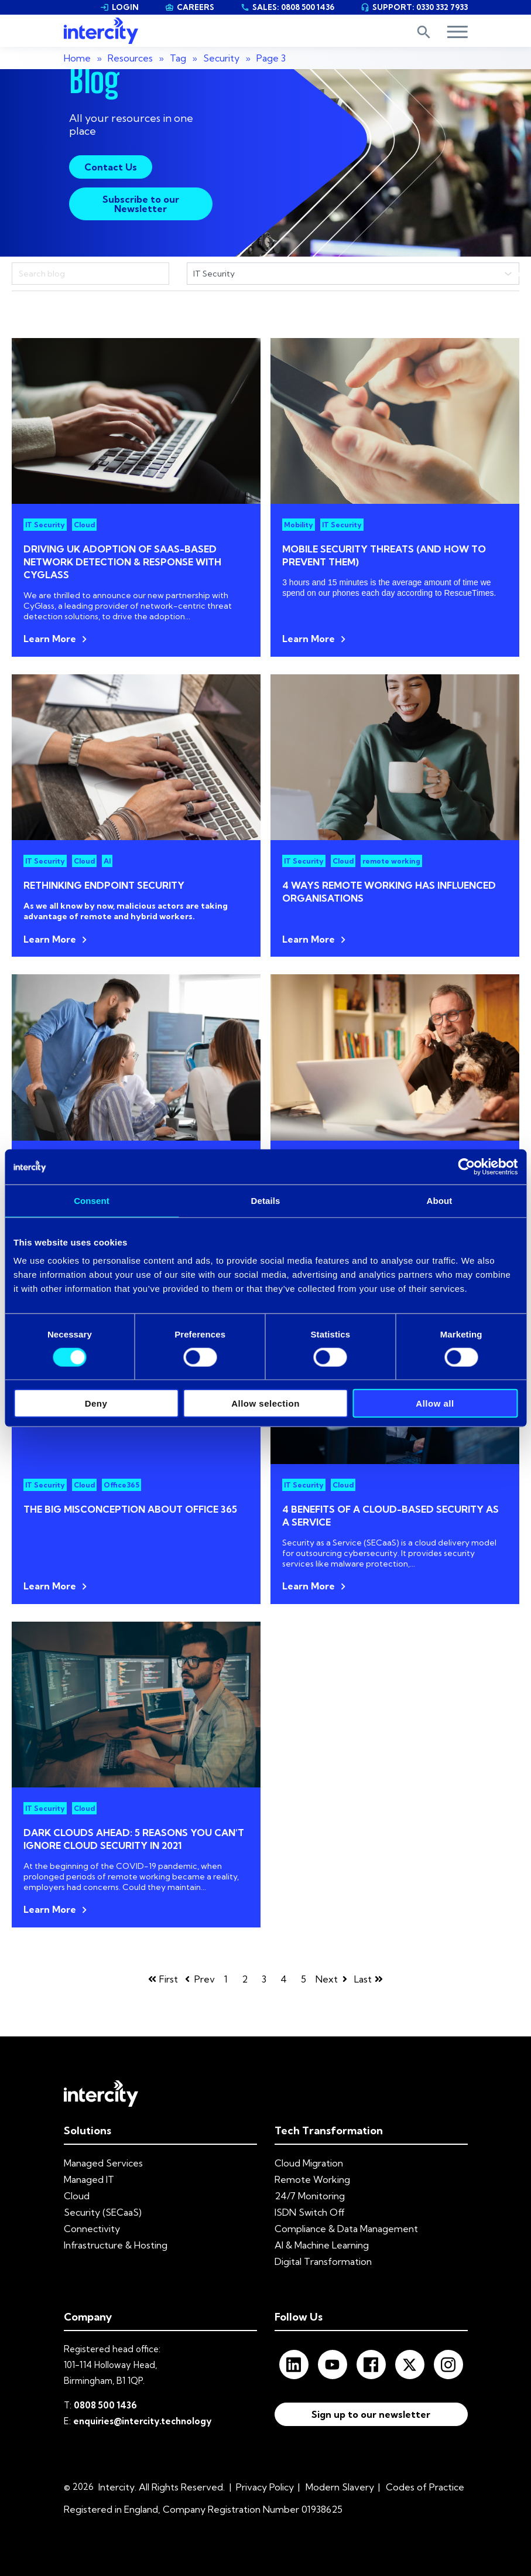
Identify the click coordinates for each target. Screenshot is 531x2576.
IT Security (45, 524)
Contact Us (110, 167)
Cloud (84, 524)
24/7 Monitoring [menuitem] (310, 2196)
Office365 (121, 1484)
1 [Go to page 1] (226, 1979)
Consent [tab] (91, 1200)
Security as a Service (322, 1542)
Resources (130, 58)
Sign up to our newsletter (370, 2414)
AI (107, 861)
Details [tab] (265, 1200)
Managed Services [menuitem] (103, 2163)
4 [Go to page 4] (283, 1979)
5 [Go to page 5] (303, 1979)
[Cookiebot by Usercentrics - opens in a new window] (466, 1166)
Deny (96, 1403)
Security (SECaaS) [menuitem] (103, 2212)
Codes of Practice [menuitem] (425, 2487)
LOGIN (119, 7)
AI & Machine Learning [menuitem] (322, 2245)
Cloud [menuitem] (77, 2196)
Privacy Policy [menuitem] (265, 2487)
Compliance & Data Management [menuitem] (346, 2228)
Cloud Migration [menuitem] (309, 2163)
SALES (287, 7)
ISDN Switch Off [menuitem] (310, 2212)
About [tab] (440, 1200)
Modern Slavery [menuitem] (340, 2487)
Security (221, 58)
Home (77, 58)
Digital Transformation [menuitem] (323, 2261)
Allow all (435, 1403)
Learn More (49, 638)
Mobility (298, 524)
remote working (391, 861)
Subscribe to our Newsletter (140, 203)
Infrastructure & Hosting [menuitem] (115, 2245)
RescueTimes (469, 593)
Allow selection (265, 1403)
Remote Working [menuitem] (312, 2179)
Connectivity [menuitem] (92, 2228)
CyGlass (38, 606)
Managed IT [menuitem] (89, 2179)
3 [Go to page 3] (264, 1979)
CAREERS (189, 7)
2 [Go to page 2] (245, 1979)
